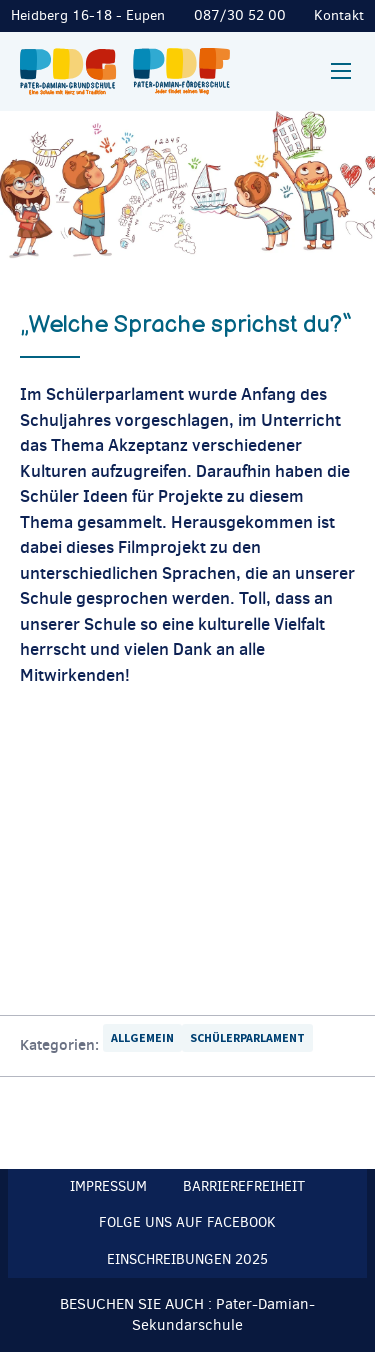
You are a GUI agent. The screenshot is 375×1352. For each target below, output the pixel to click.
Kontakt (339, 15)
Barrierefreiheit (244, 1186)
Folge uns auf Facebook (187, 1222)
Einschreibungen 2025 (187, 1259)
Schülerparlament (247, 1037)
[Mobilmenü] (341, 71)
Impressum (108, 1186)
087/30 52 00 (240, 15)
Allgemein (142, 1037)
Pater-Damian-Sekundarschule (223, 1314)
